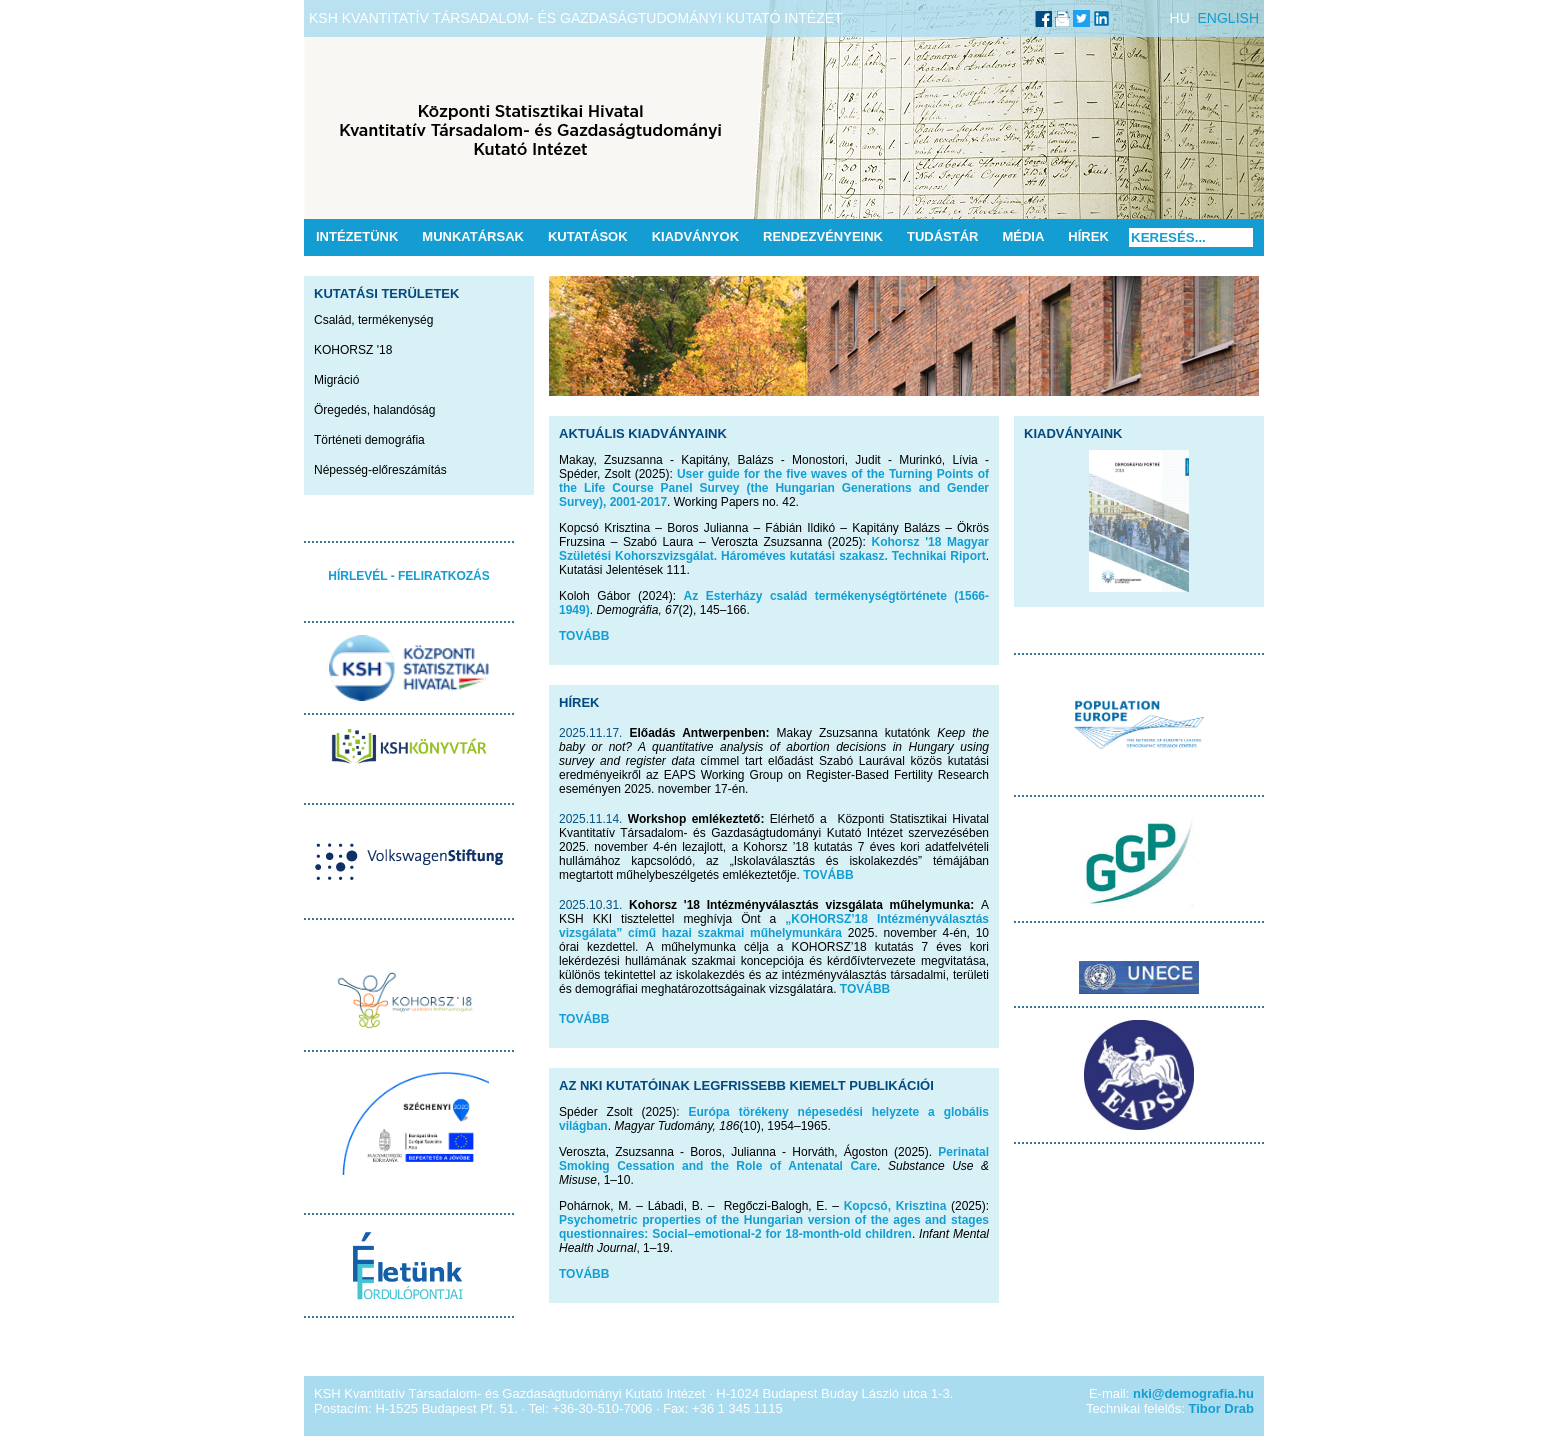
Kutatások (588, 236)
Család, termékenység (373, 320)
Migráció (336, 380)
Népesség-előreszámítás (380, 470)
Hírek (1088, 236)
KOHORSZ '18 (353, 350)
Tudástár (943, 236)
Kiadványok (695, 236)
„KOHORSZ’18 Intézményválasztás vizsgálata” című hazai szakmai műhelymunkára (774, 926)
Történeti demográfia (369, 440)
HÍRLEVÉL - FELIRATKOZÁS (409, 576)
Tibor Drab (1222, 1408)
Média (1023, 236)
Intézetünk (357, 236)
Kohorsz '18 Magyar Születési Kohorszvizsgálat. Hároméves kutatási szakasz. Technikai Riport (774, 549)
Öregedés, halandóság (374, 410)
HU (1180, 18)
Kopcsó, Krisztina (895, 1206)
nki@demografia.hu (1193, 1393)
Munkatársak (473, 236)
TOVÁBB (584, 636)
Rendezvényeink (823, 236)
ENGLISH (1228, 18)
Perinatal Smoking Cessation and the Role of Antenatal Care (774, 1159)
